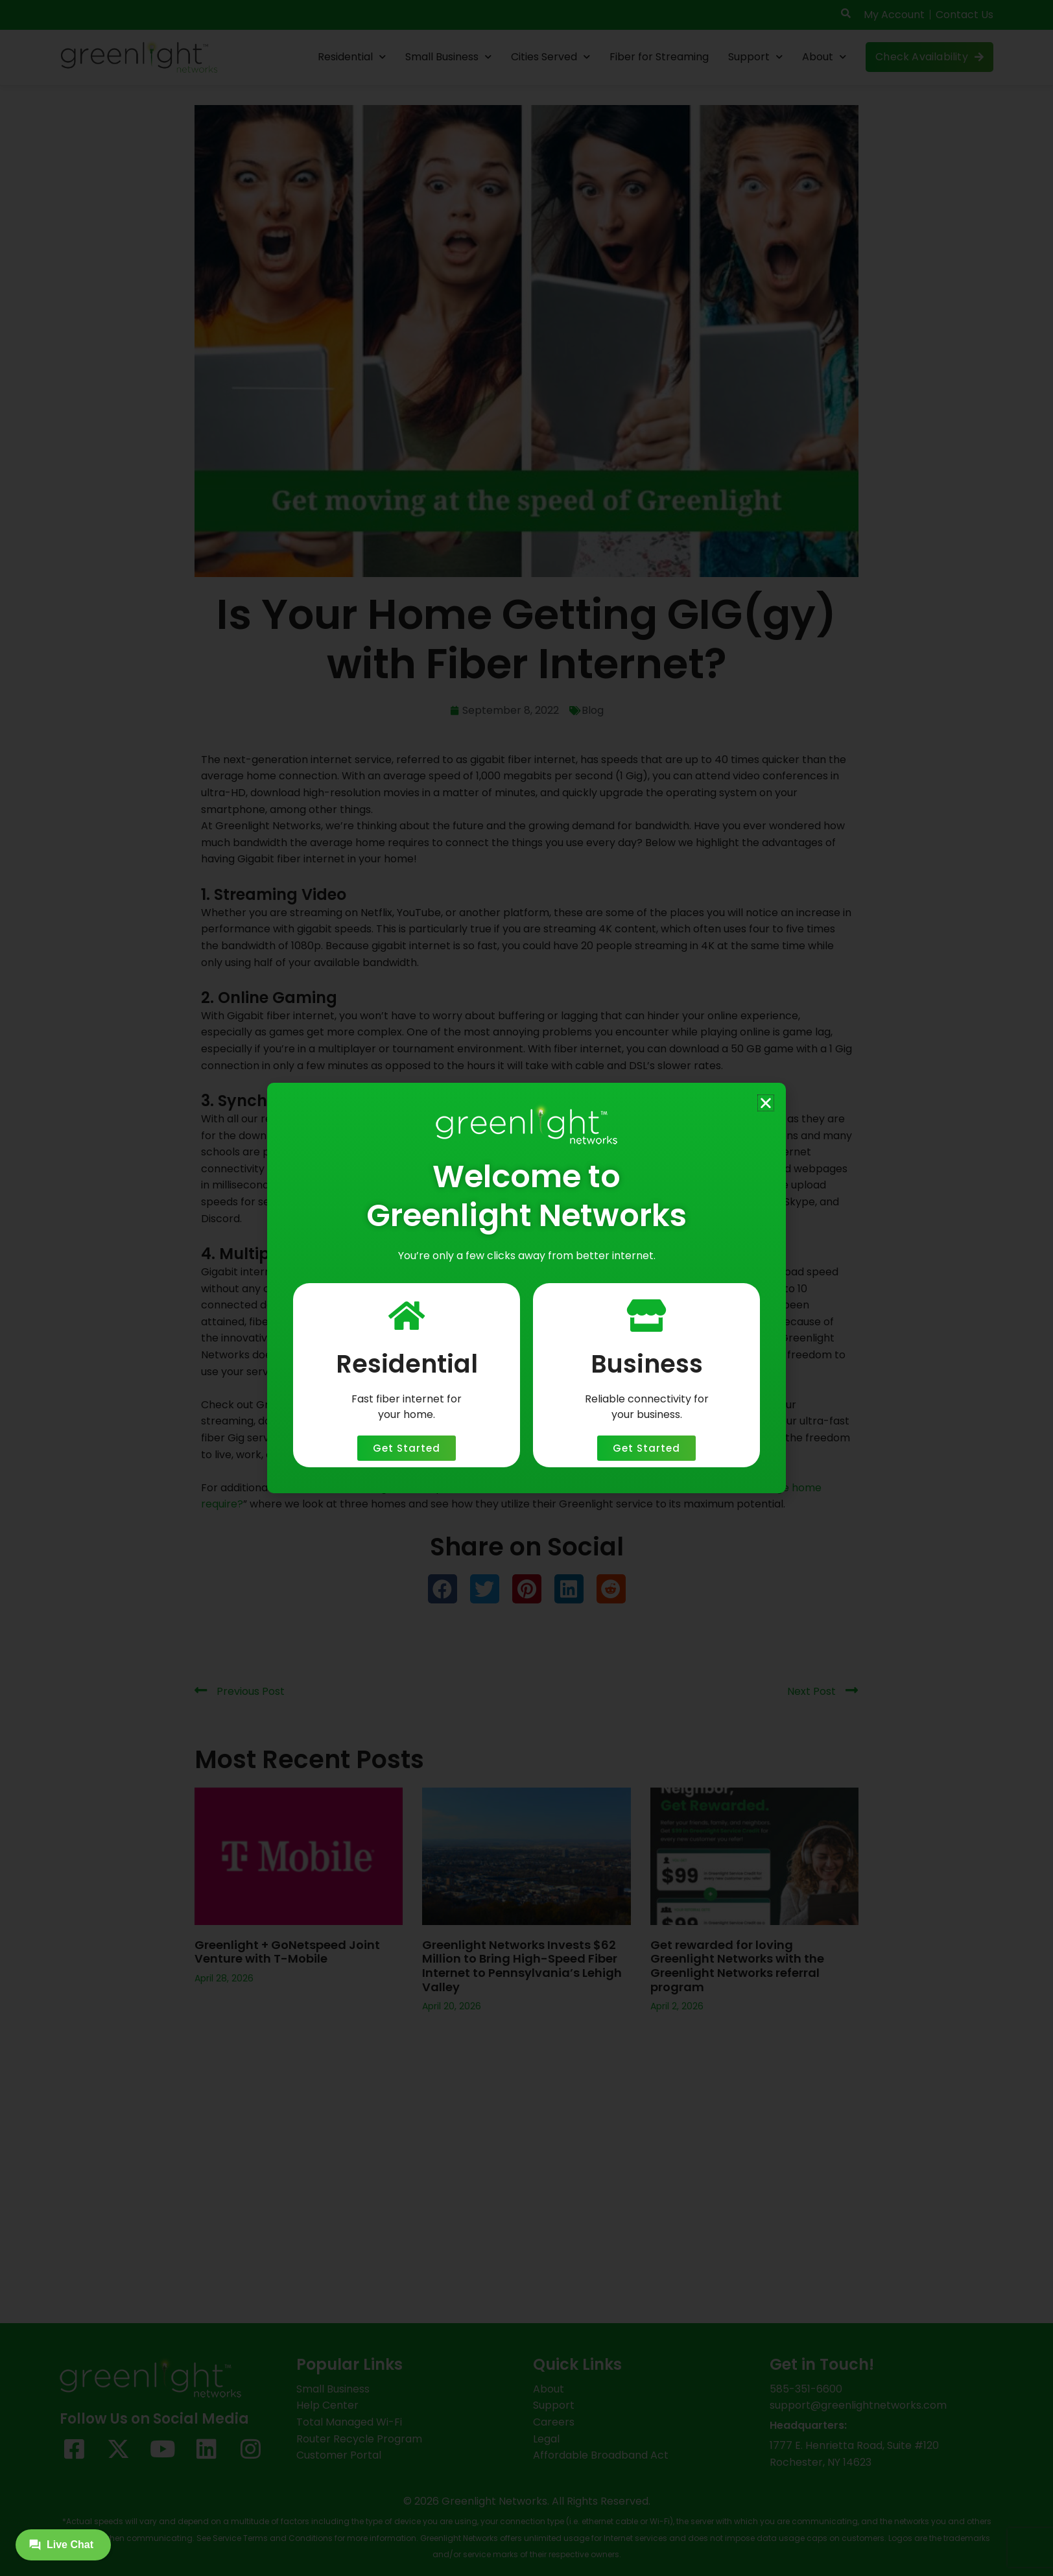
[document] (526, 1288)
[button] (766, 1103)
